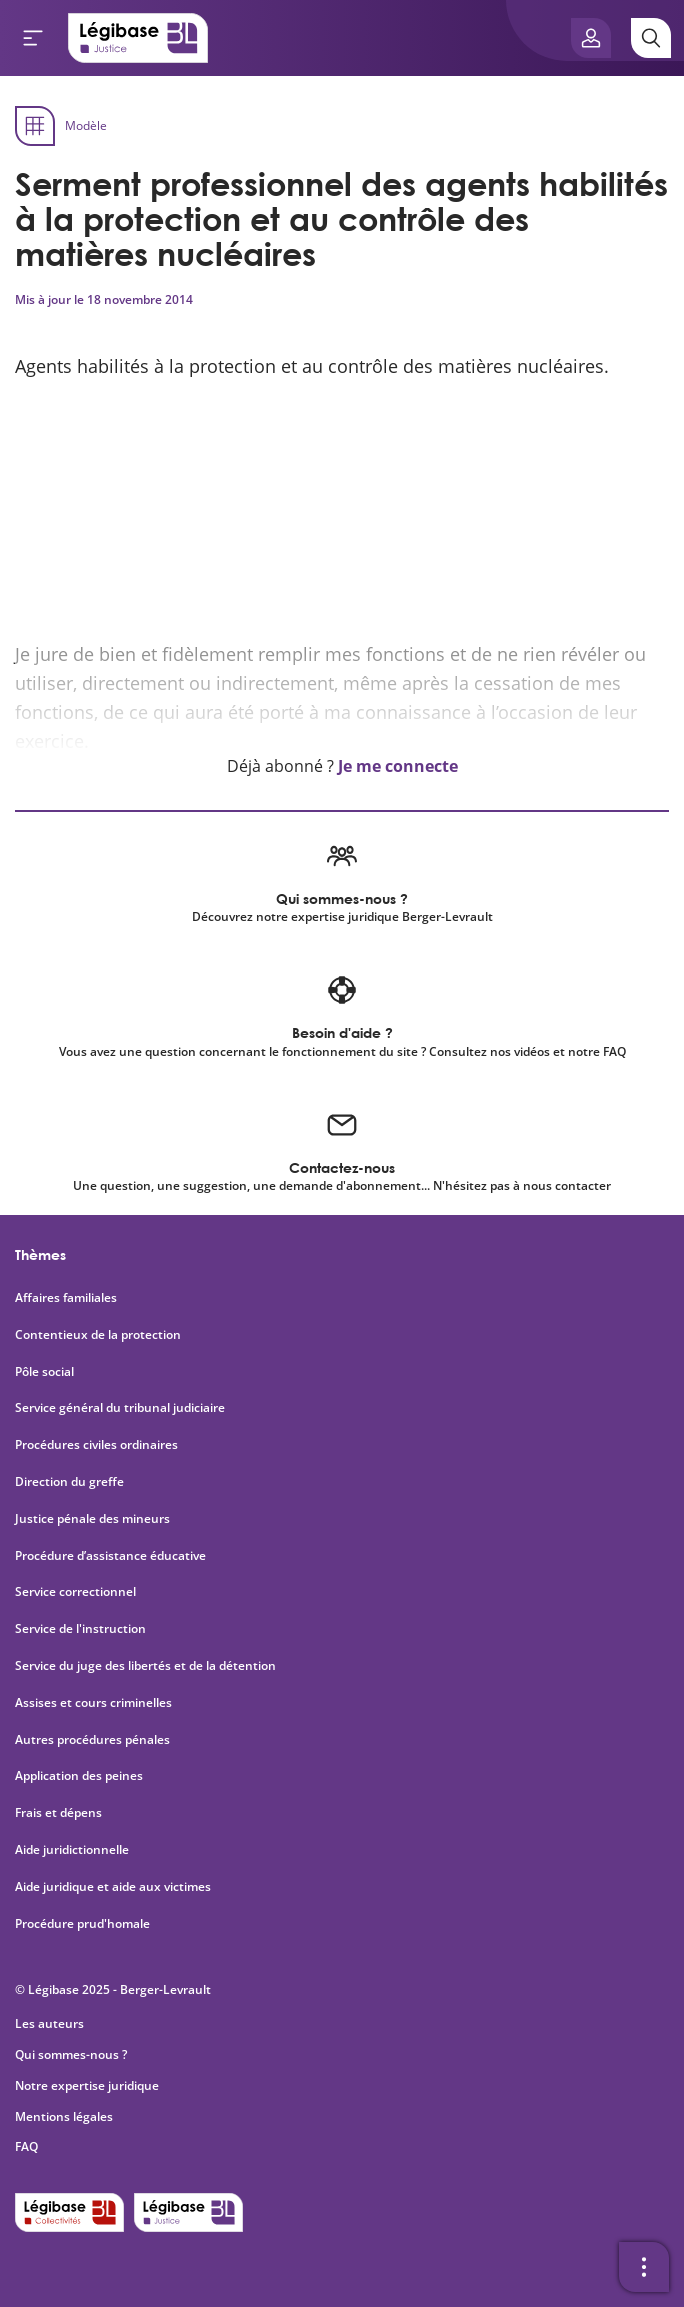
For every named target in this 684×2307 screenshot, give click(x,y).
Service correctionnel (75, 1592)
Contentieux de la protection (98, 1335)
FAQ (26, 2146)
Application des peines (79, 1776)
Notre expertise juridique (87, 2085)
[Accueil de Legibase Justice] (138, 38)
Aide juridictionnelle (72, 1850)
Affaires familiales (66, 1298)
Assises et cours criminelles (93, 1703)
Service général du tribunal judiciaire (120, 1408)
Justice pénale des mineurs (92, 1519)
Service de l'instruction (80, 1629)
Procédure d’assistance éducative (112, 1556)
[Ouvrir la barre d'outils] (644, 2267)
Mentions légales (64, 2116)
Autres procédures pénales (92, 1740)
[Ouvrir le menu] (33, 38)
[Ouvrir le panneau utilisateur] (591, 38)
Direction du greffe (69, 1482)
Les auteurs (49, 2023)
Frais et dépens (58, 1813)
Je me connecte (398, 766)
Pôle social (44, 1372)
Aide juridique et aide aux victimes (113, 1887)
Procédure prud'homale (82, 1924)
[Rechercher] (651, 38)
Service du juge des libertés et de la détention (145, 1666)
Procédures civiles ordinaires (96, 1445)
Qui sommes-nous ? (71, 2054)
